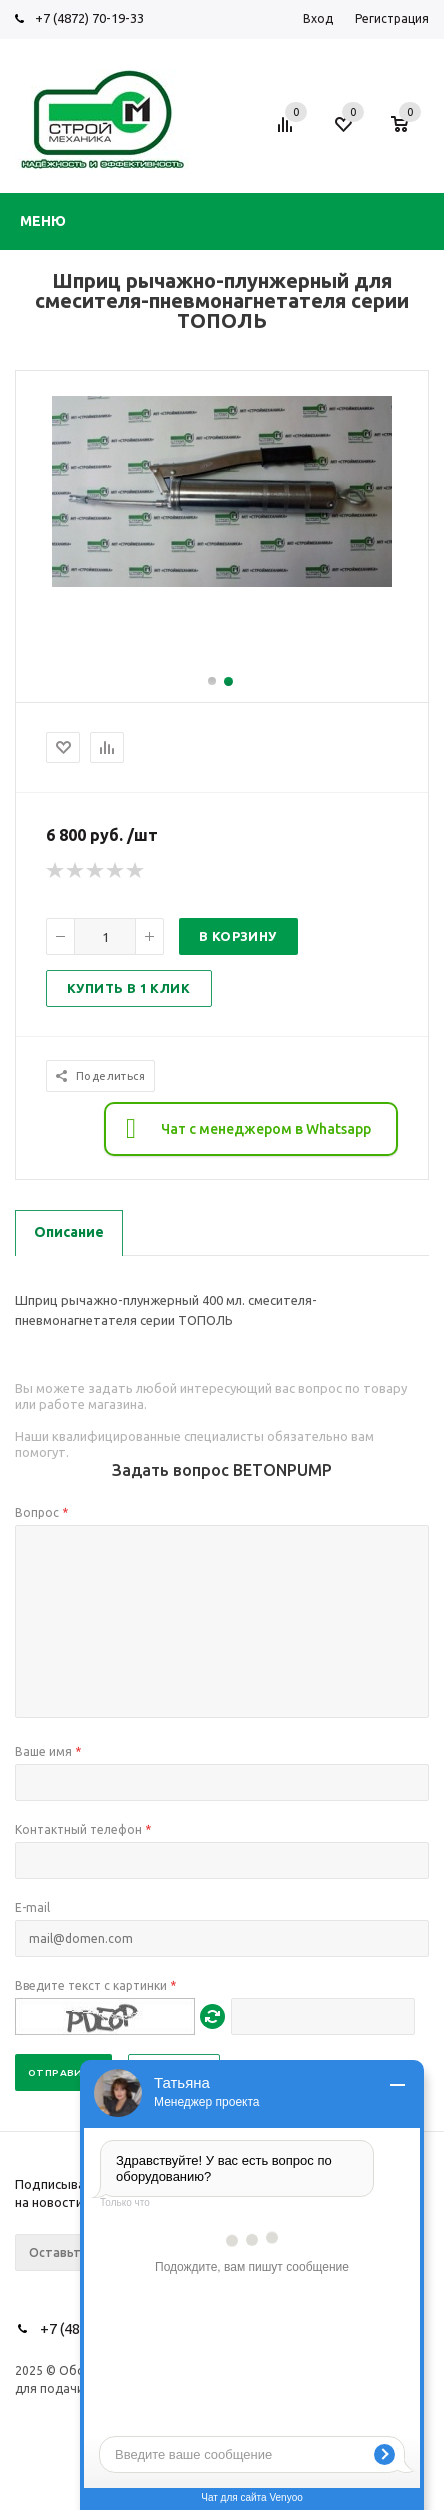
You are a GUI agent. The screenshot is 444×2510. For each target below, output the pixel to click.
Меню (43, 221)
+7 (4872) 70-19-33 (89, 18)
